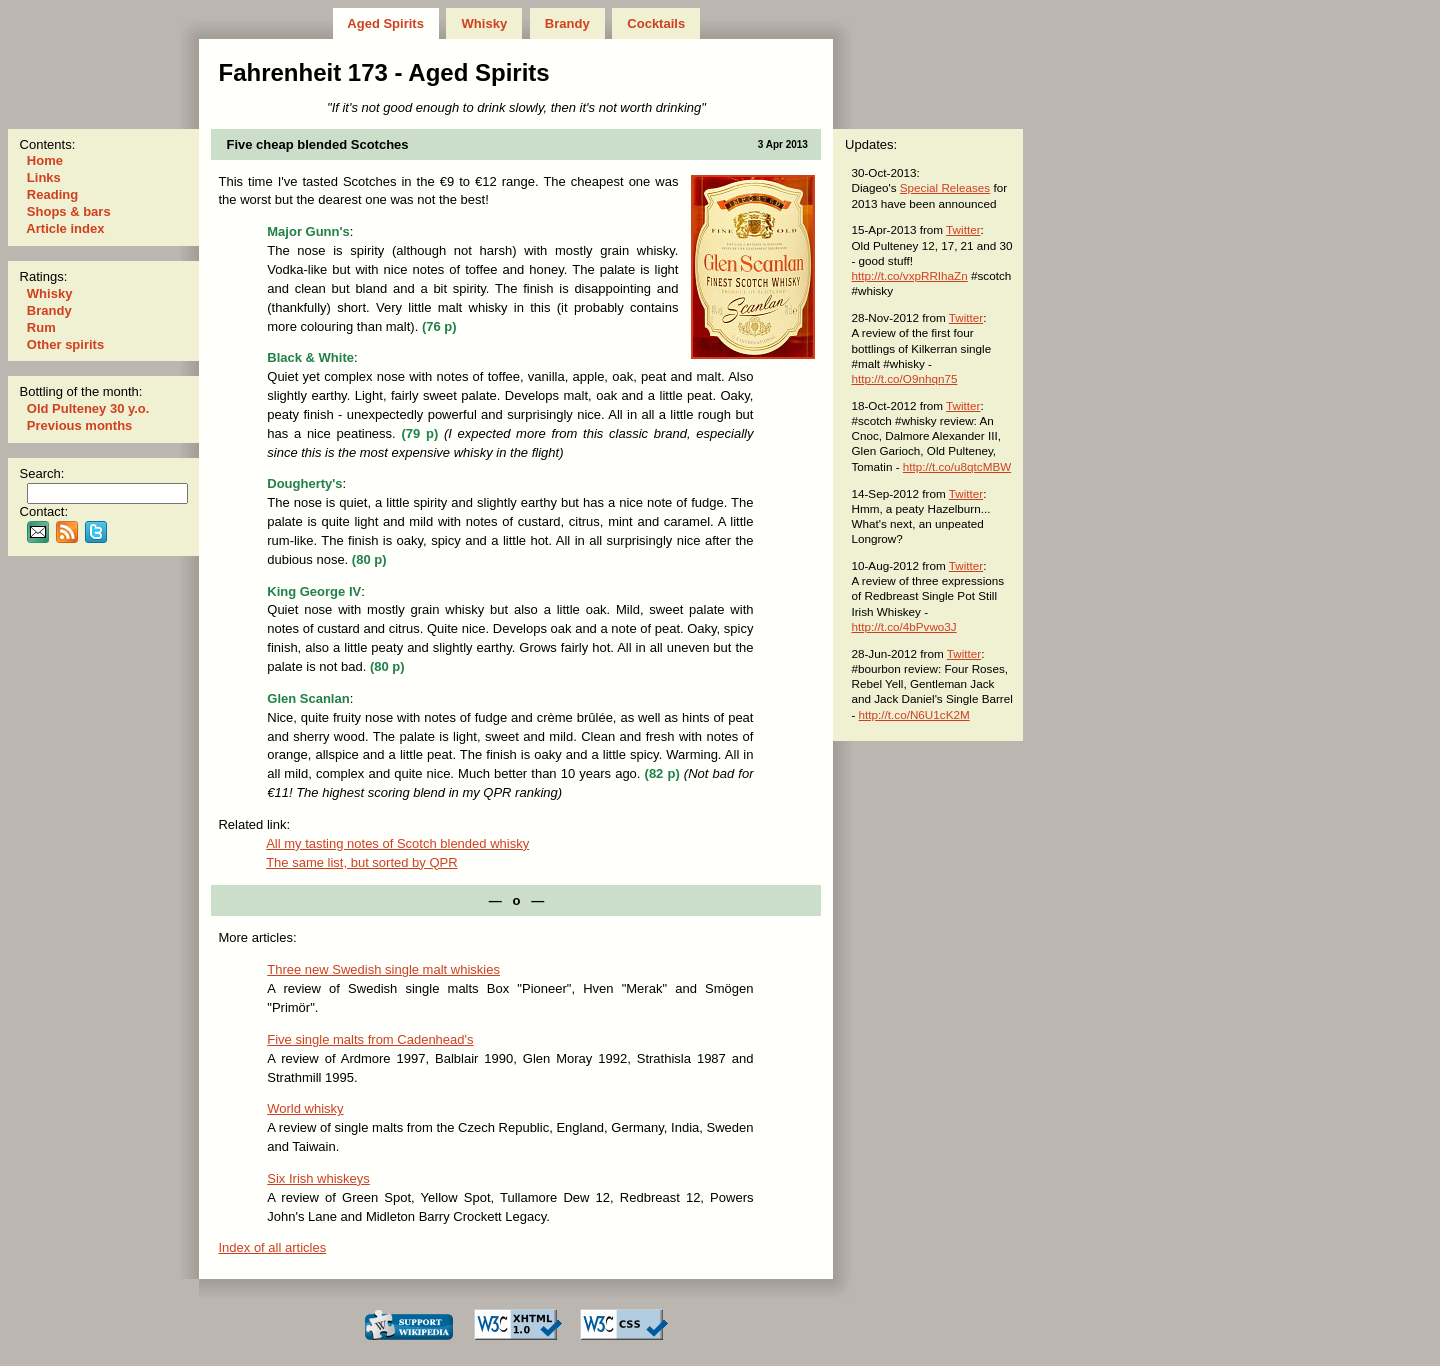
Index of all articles (272, 1247)
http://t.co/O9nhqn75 (904, 378)
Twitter (963, 229)
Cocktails (656, 23)
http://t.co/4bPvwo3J (903, 626)
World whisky (305, 1108)
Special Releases (945, 187)
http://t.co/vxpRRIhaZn (909, 275)
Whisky (484, 23)
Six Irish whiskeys (318, 1178)
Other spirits (65, 344)
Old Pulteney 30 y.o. (88, 408)
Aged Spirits (385, 23)
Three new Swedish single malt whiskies (383, 969)
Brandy (567, 23)
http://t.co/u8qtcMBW (957, 466)
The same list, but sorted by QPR (361, 862)
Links (43, 177)
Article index (65, 228)
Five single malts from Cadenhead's (370, 1039)
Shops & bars (68, 211)
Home (44, 160)
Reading (52, 194)
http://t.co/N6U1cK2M (914, 714)
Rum (41, 327)
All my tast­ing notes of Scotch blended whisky (397, 843)
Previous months (79, 425)
